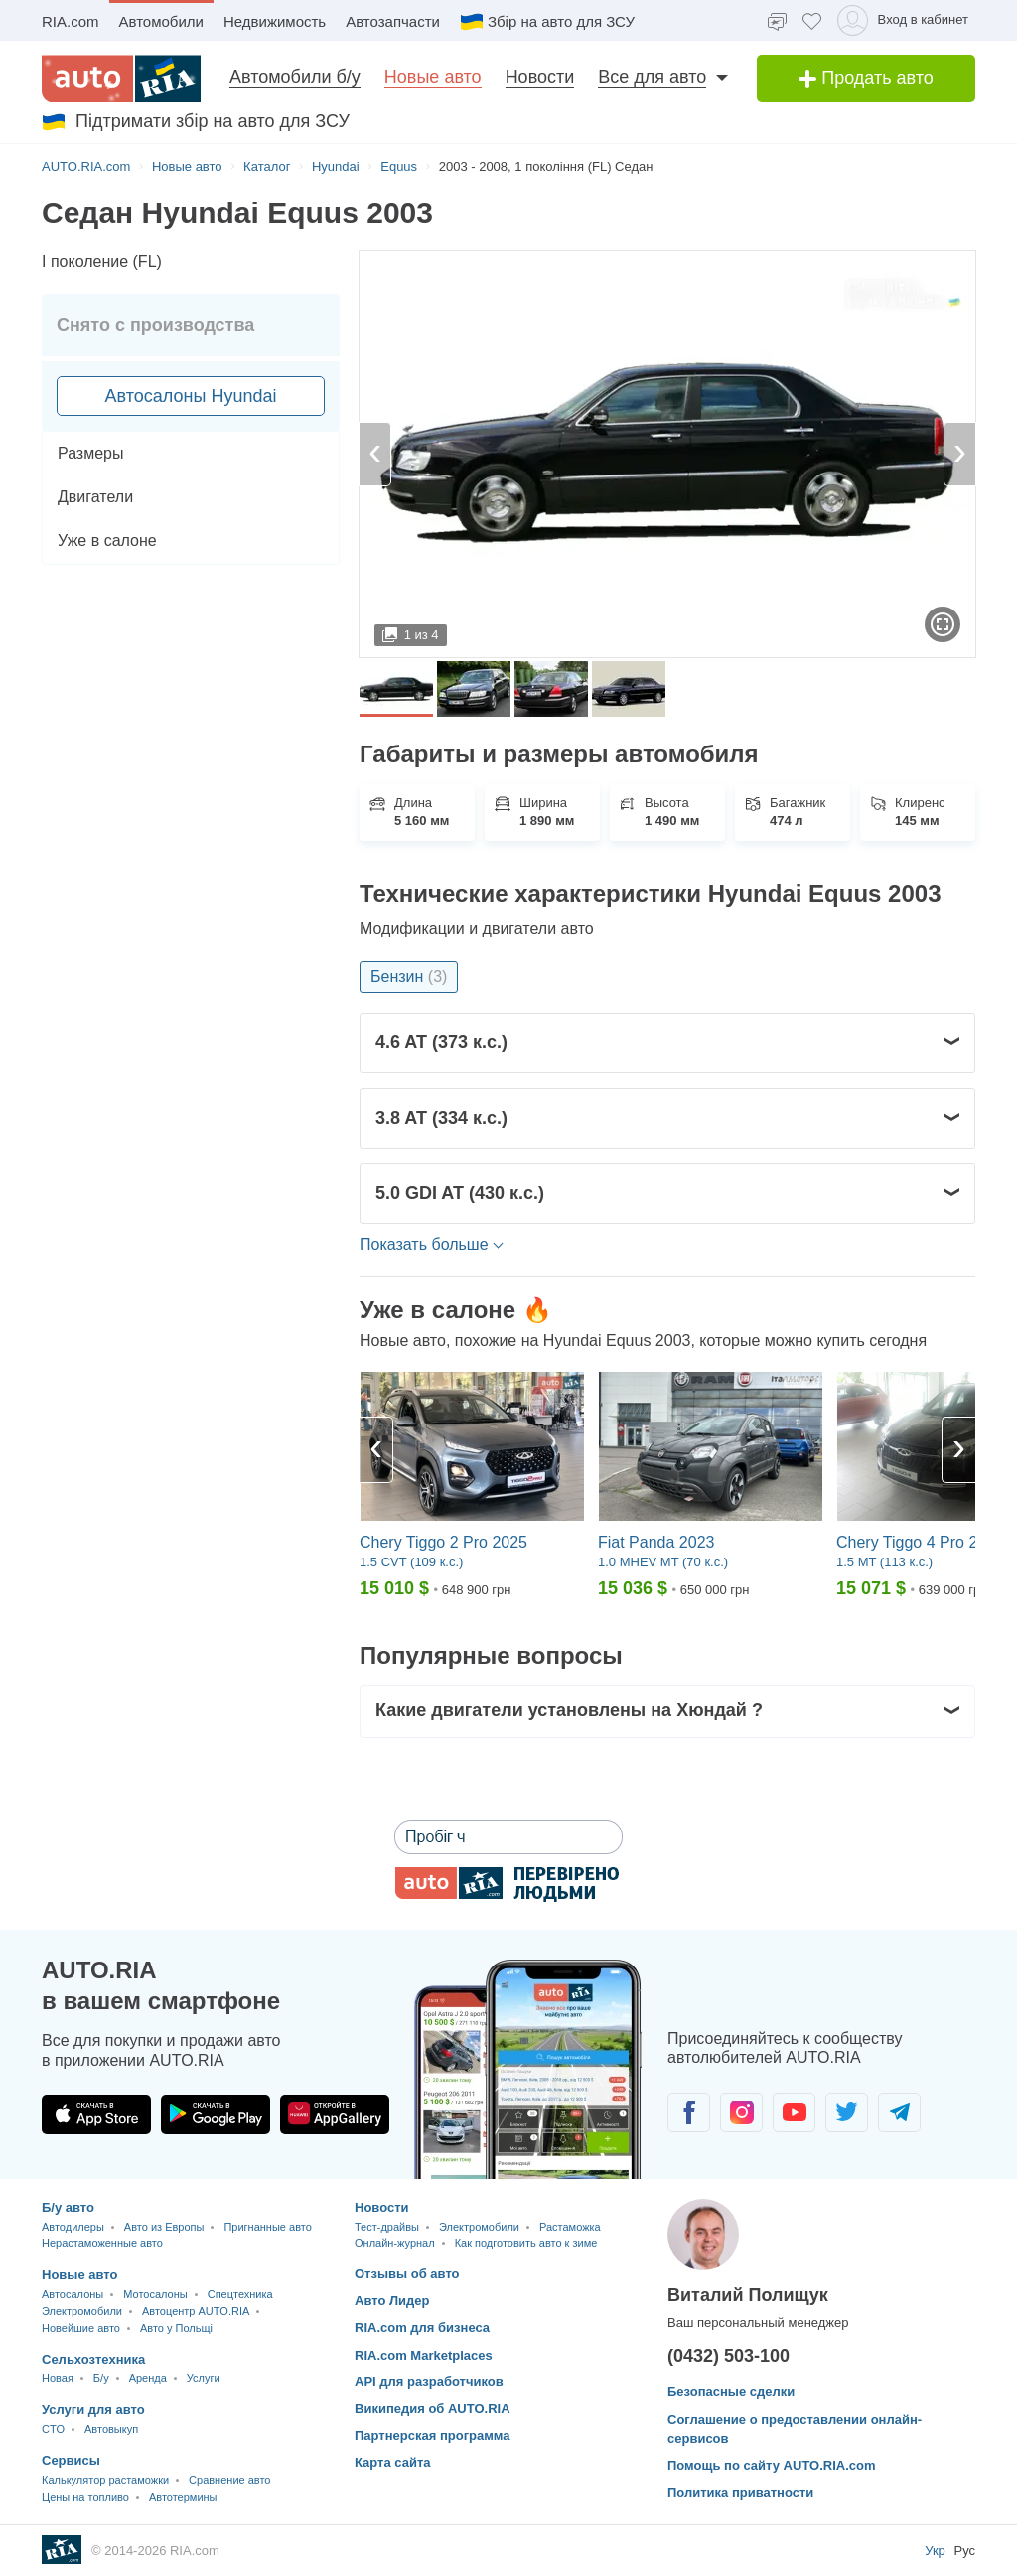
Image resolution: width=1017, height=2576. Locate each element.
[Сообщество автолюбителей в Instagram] (741, 2112)
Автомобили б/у (295, 77)
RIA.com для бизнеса (422, 2327)
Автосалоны (72, 2294)
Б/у (101, 2378)
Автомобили (161, 21)
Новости (540, 77)
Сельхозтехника (93, 2359)
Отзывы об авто (407, 2273)
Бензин (408, 976)
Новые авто (433, 77)
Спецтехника (240, 2294)
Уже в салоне (107, 540)
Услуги (203, 2378)
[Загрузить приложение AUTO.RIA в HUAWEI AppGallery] (334, 2114)
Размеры (91, 453)
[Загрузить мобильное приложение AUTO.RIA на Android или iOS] (528, 2069)
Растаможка (570, 2227)
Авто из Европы (164, 2227)
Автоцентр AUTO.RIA (195, 2311)
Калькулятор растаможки (105, 2480)
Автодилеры (73, 2227)
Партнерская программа (432, 2435)
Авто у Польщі (176, 2328)
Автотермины (183, 2497)
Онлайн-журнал (395, 2243)
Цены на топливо (85, 2497)
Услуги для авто (93, 2409)
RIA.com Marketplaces (424, 2355)
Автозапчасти (393, 21)
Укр (936, 2550)
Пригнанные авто (267, 2227)
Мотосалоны (155, 2294)
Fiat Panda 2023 (656, 1542)
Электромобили (82, 2311)
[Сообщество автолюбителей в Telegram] (899, 2112)
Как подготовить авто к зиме (526, 2243)
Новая (57, 2378)
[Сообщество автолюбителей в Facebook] (688, 2112)
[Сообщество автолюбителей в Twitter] (846, 2112)
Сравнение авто (229, 2480)
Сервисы (71, 2460)
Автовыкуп (111, 2429)
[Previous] (376, 1450)
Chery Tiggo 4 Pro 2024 (920, 1542)
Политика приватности (740, 2492)
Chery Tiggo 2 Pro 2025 (443, 1542)
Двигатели (95, 496)
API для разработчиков (429, 2381)
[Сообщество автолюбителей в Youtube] (794, 2112)
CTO (53, 2429)
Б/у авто (68, 2207)
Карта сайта (393, 2462)
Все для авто (652, 77)
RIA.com (70, 21)
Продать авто (866, 78)
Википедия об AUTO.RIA (432, 2408)
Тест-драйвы (387, 2227)
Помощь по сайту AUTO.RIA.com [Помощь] (771, 2465)
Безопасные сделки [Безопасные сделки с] (731, 2391)
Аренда (148, 2378)
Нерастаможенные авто (102, 2243)
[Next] (958, 1450)
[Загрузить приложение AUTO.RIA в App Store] (96, 2114)
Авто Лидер (392, 2300)
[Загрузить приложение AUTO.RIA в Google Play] (215, 2114)
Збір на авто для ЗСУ (547, 22)
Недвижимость (274, 21)
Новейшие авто (81, 2328)
